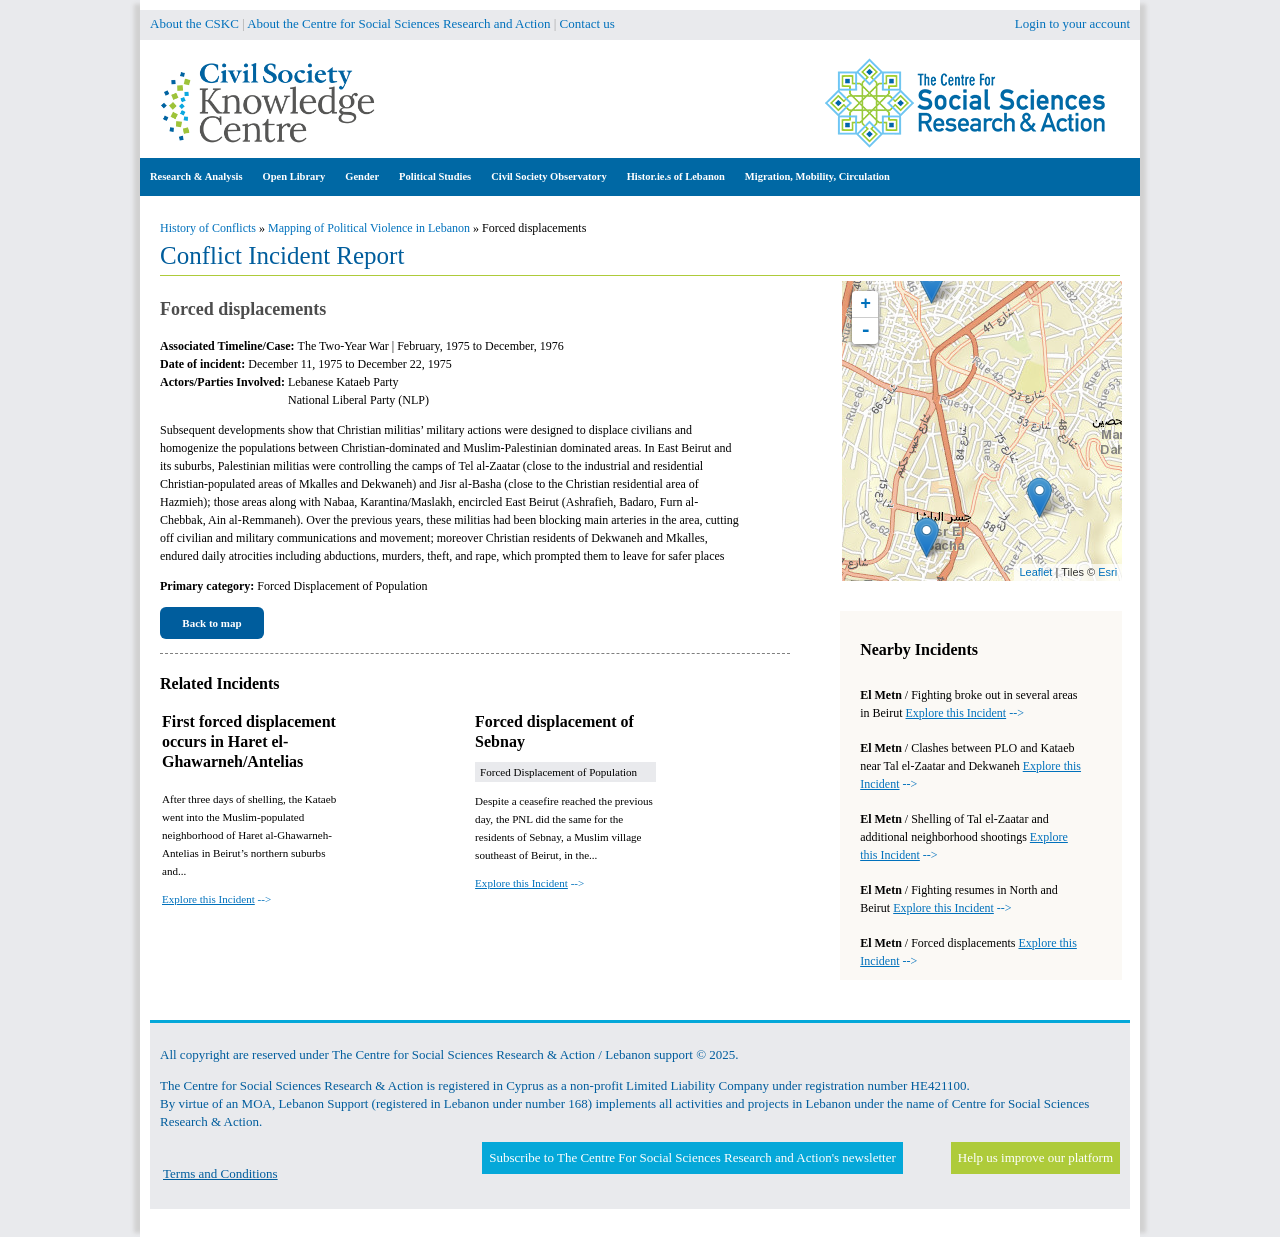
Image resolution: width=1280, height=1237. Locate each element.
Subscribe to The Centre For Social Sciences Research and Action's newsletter (692, 1157)
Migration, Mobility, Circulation (817, 176)
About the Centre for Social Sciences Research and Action (398, 23)
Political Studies (435, 176)
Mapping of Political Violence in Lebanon (369, 228)
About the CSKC (194, 23)
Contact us (587, 23)
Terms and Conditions (220, 1173)
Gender (362, 176)
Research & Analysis (196, 176)
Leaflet (1035, 572)
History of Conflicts (208, 228)
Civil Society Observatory (548, 176)
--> (216, 899)
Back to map (211, 623)
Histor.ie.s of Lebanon (676, 176)
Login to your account (1072, 23)
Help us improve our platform (1035, 1157)
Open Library (294, 176)
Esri (1107, 572)
